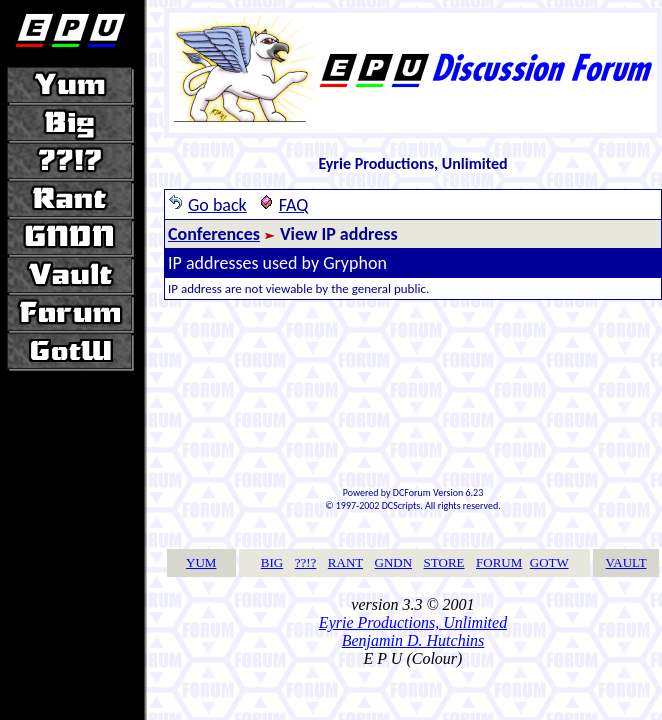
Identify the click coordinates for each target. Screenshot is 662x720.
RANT (345, 562)
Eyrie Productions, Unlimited (413, 622)
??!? (306, 562)
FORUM (499, 562)
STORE (444, 562)
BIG (272, 562)
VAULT (626, 562)
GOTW (549, 562)
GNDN (394, 562)
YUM (201, 562)
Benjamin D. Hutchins (413, 640)
